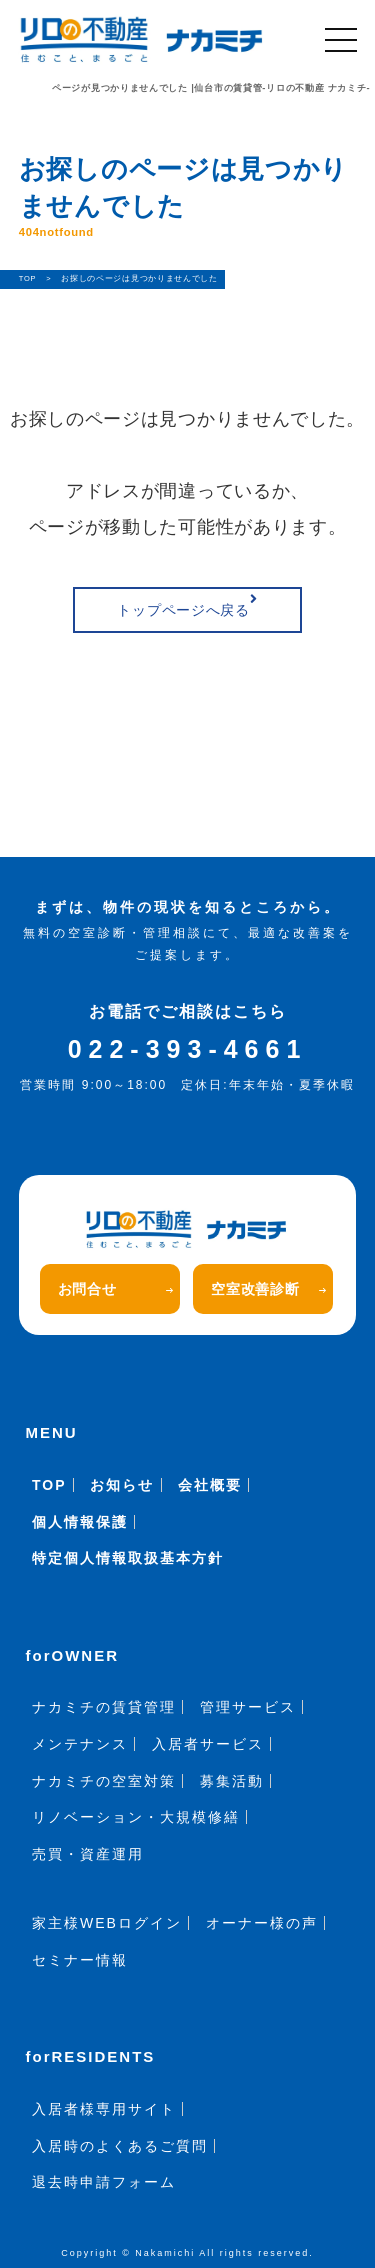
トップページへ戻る (187, 605)
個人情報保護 (80, 1522)
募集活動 (232, 1781)
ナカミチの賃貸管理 (104, 1707)
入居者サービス (208, 1744)
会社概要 (210, 1485)
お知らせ (122, 1485)
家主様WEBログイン (107, 1923)
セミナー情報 (80, 1960)
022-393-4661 (188, 1049)
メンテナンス (80, 1744)
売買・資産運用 (88, 1854)
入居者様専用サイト (104, 2109)
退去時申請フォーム (104, 2182)
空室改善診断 (268, 1289)
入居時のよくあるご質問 (120, 2146)
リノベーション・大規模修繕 (136, 1817)
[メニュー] (341, 40)
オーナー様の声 (262, 1923)
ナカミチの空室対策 (104, 1781)
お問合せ (115, 1289)
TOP (49, 1485)
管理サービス (248, 1707)
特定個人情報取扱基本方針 (128, 1558)
